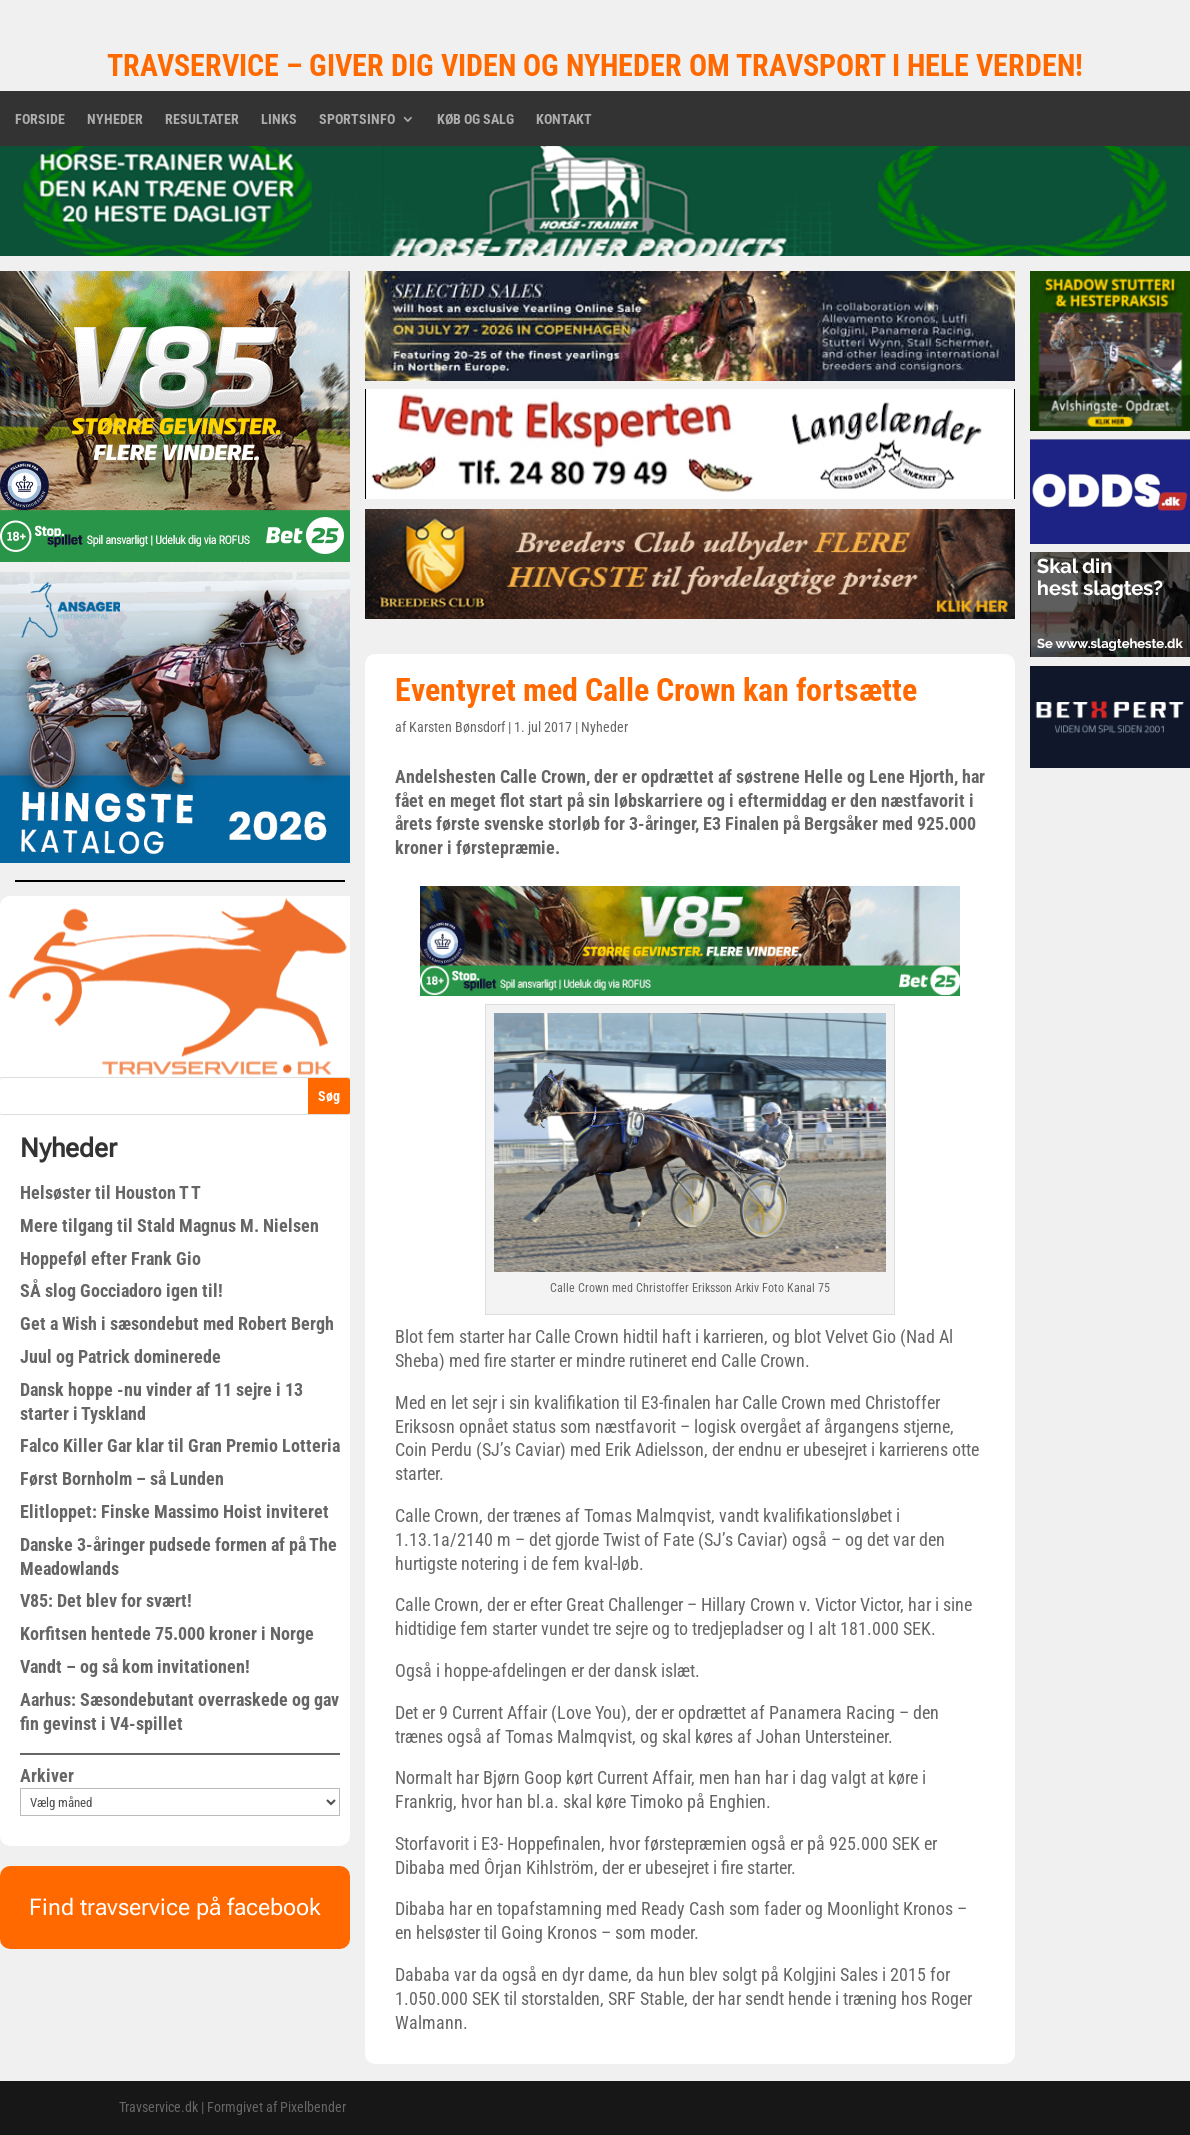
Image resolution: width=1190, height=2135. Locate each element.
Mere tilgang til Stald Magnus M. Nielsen (169, 1225)
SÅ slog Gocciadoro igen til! (121, 1290)
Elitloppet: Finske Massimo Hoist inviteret (174, 1511)
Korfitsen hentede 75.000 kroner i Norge (167, 1633)
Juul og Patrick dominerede (120, 1356)
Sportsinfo (357, 119)
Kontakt (564, 119)
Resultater (202, 119)
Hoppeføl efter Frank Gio (110, 1258)
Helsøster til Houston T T (110, 1192)
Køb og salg (475, 119)
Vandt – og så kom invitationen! (135, 1666)
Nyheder (115, 119)
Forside (40, 119)
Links (279, 119)
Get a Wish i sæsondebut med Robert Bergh (177, 1323)
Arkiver (47, 1775)
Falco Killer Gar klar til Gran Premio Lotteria (180, 1445)
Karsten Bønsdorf (457, 727)
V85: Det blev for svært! (106, 1600)
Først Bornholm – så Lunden (122, 1478)
